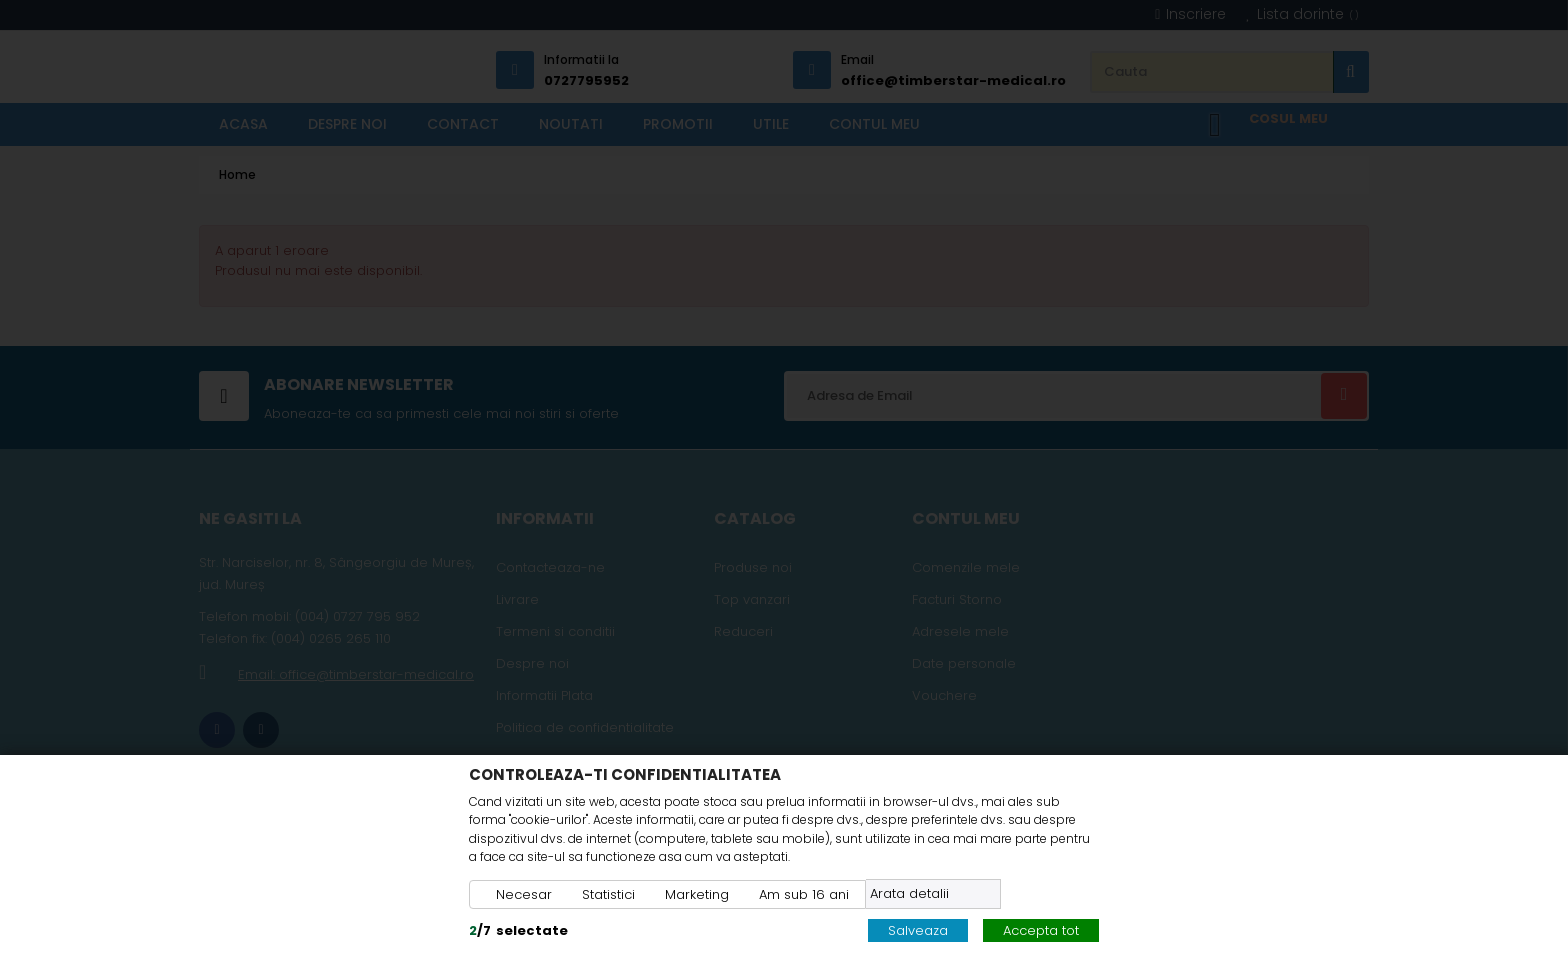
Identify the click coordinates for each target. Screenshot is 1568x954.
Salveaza (918, 930)
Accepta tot (1041, 930)
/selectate (518, 930)
